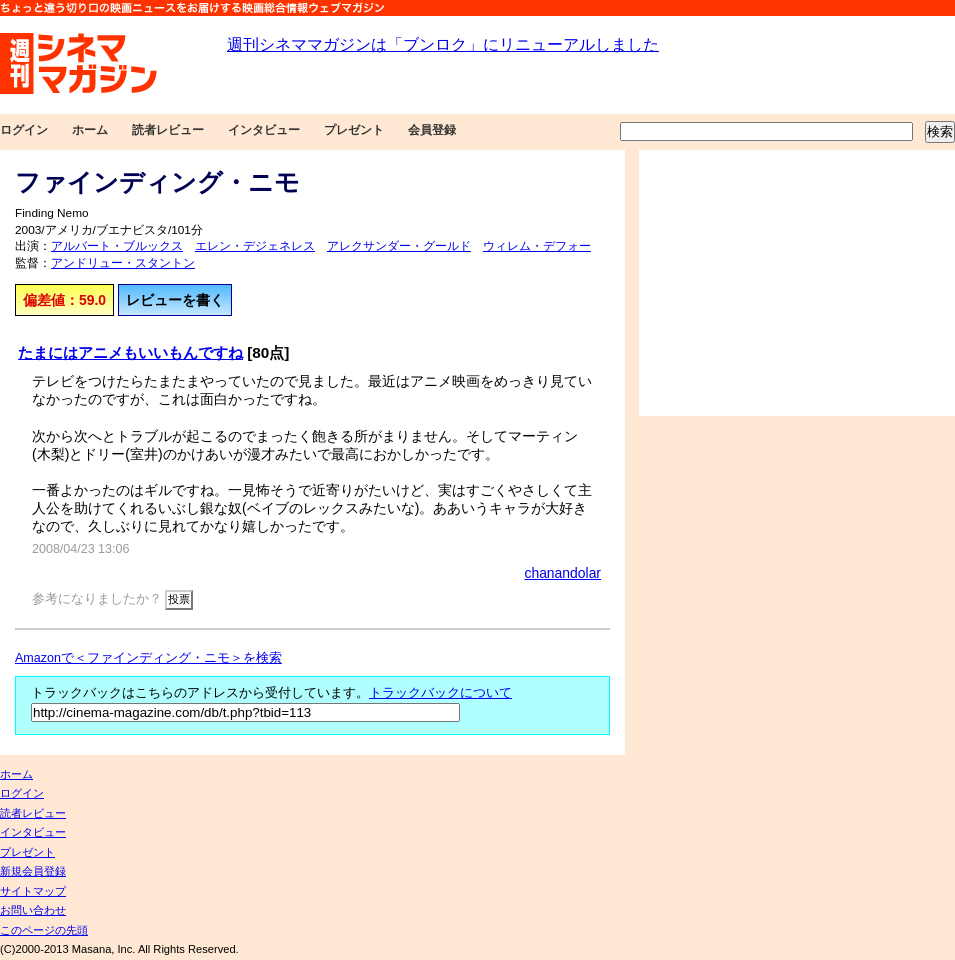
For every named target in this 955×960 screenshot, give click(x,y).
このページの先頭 (44, 930)
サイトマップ (33, 891)
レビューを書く (175, 300)
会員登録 (432, 130)
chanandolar (562, 573)
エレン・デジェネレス (255, 246)
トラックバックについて (440, 693)
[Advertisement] (797, 283)
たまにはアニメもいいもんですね (130, 352)
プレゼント (354, 130)
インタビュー (264, 130)
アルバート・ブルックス (117, 246)
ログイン (24, 130)
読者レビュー (168, 130)
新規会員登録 (33, 871)
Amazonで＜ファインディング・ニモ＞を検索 (148, 658)
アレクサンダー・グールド (399, 246)
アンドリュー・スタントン (123, 263)
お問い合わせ (33, 910)
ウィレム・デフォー (537, 246)
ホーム (90, 130)
